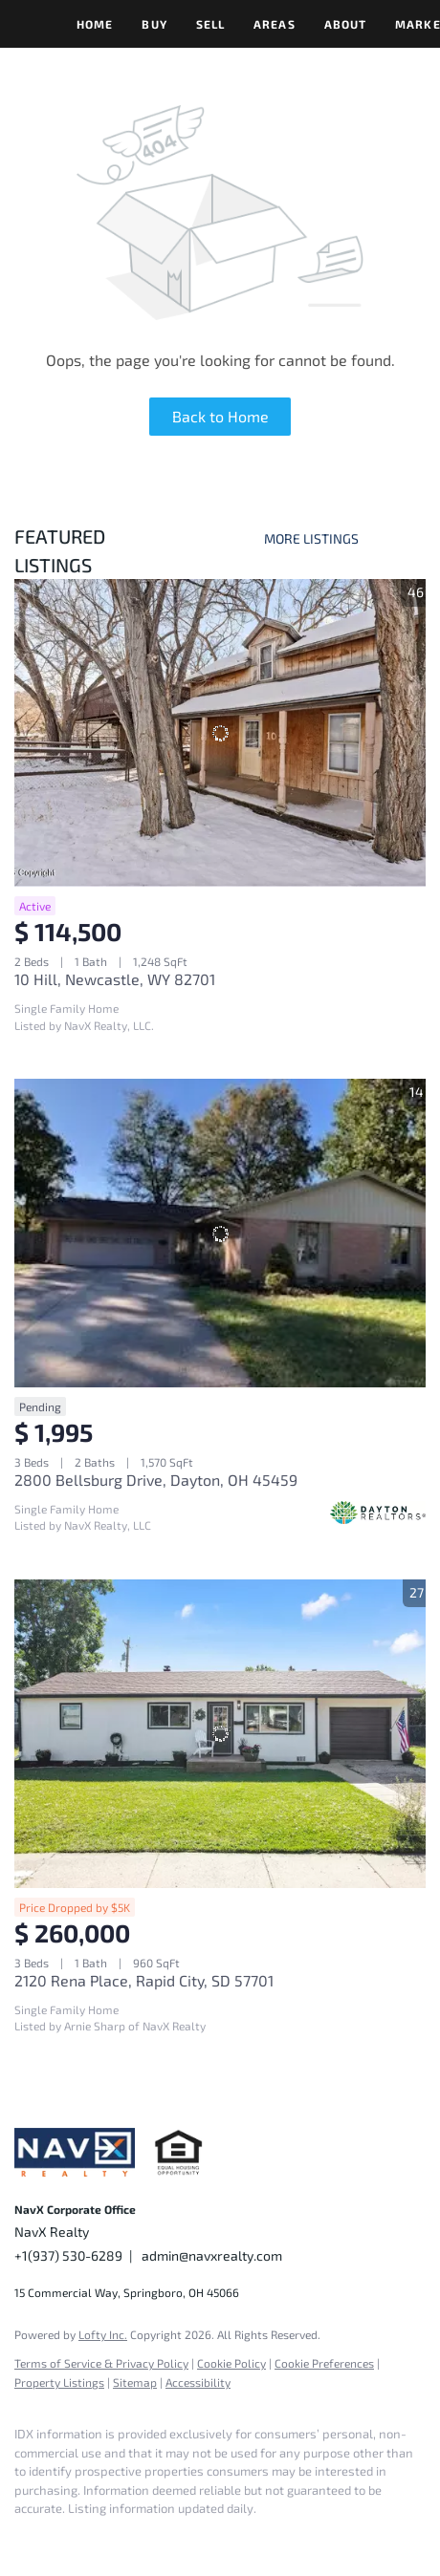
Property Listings (59, 2382)
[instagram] (62, 2537)
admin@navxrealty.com (212, 2255)
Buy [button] (154, 24)
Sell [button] (210, 24)
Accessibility (198, 2382)
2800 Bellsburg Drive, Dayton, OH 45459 (155, 1479)
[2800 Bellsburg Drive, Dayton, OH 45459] (220, 1233)
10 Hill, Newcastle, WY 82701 (114, 979)
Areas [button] (274, 24)
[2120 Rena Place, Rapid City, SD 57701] (220, 1733)
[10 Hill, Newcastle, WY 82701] (220, 733)
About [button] (345, 24)
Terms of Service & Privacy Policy (101, 2363)
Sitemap (135, 2382)
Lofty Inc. (102, 2334)
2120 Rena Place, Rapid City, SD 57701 (144, 1980)
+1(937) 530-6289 (68, 2255)
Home (95, 24)
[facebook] (23, 2537)
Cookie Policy (231, 2363)
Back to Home (220, 416)
